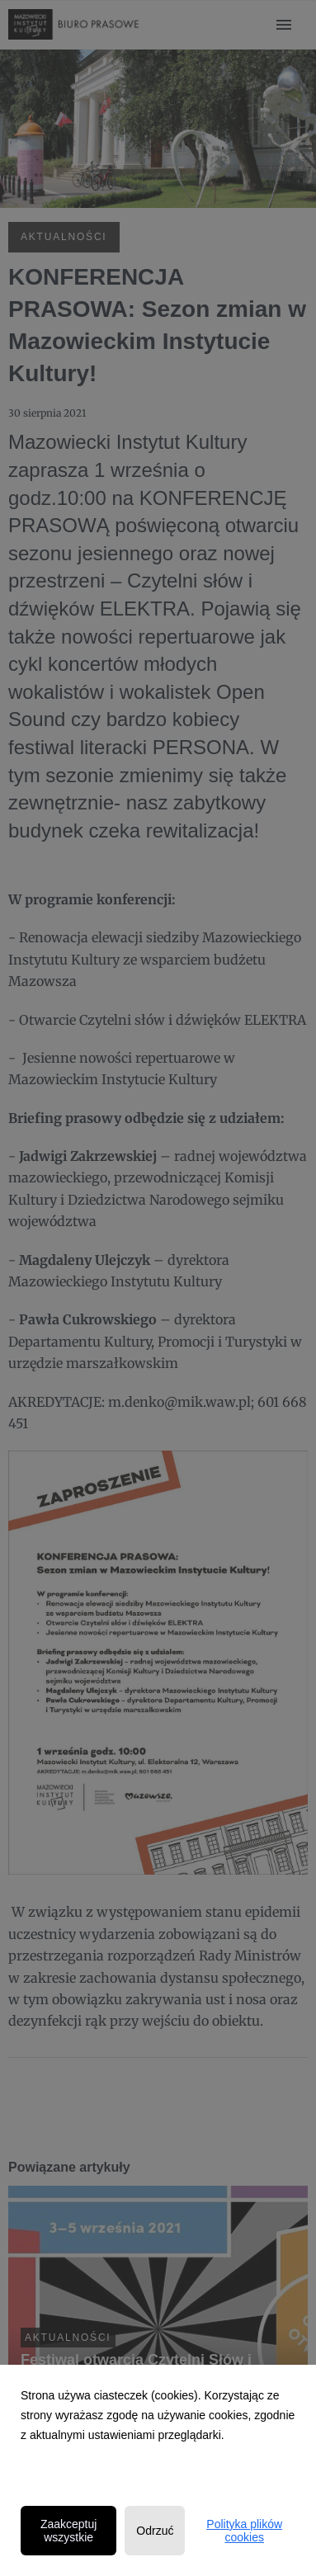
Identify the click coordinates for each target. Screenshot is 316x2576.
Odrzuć (154, 2530)
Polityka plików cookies (244, 2530)
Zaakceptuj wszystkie (68, 2530)
